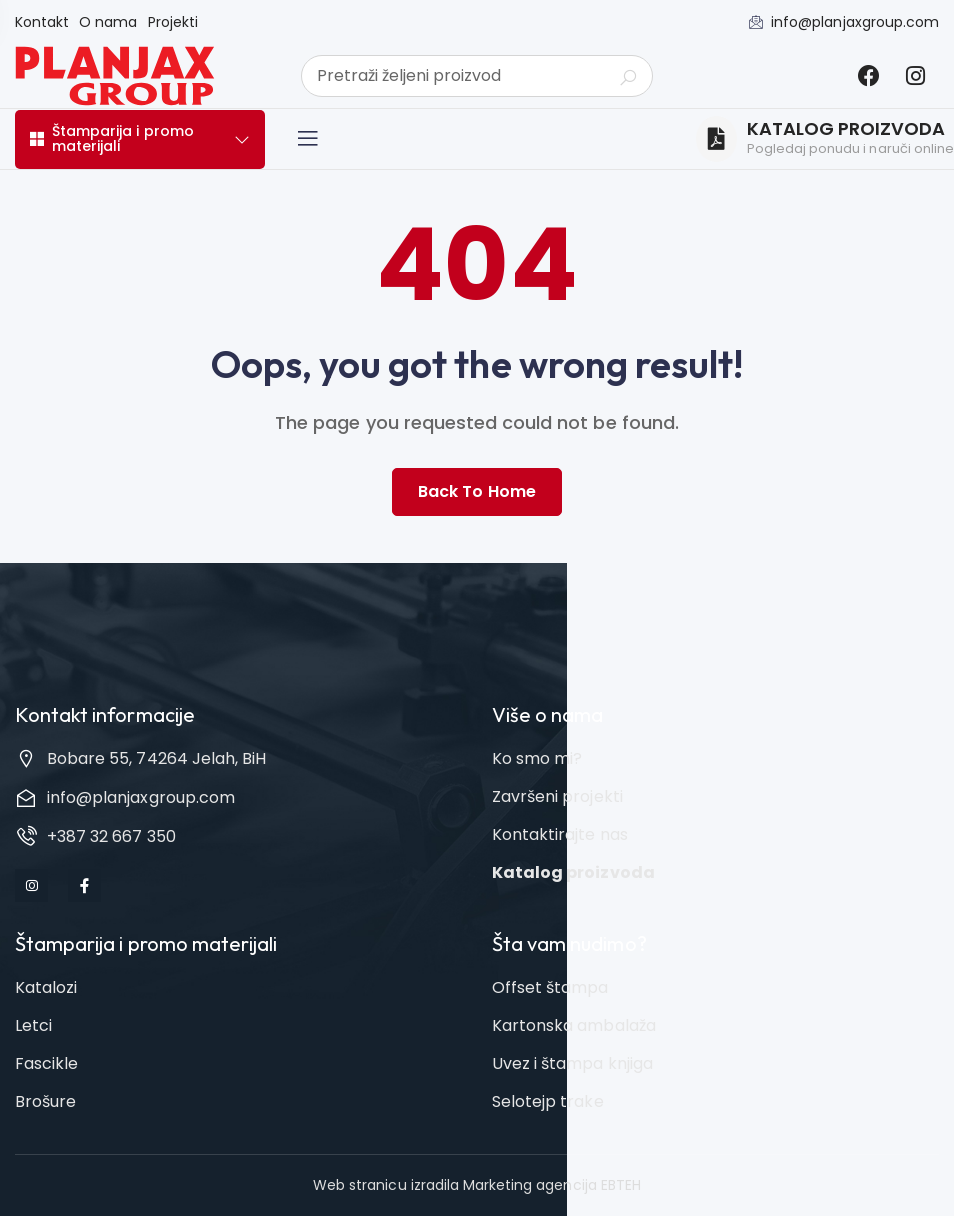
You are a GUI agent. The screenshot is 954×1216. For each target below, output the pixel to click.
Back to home (476, 491)
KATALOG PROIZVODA (846, 129)
